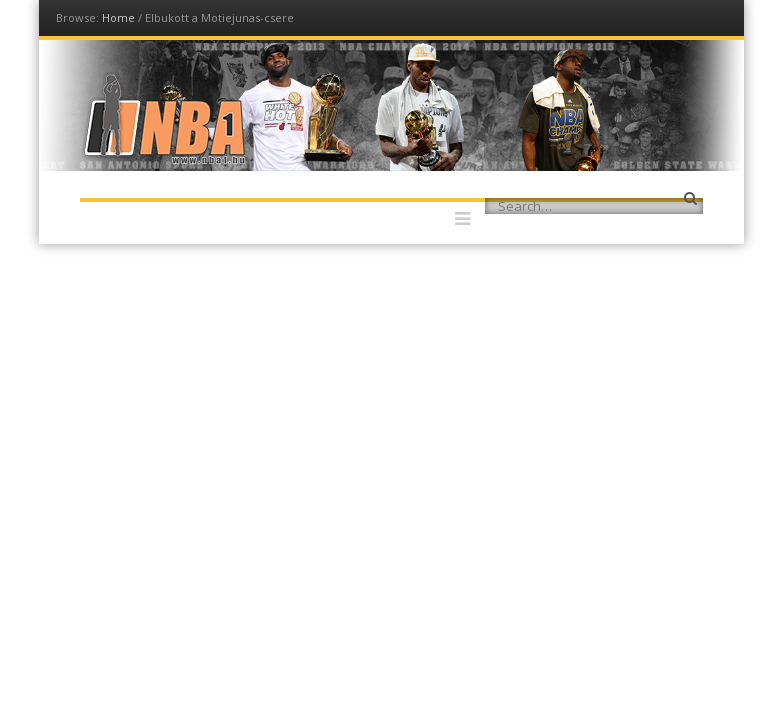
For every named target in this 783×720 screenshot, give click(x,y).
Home (118, 17)
